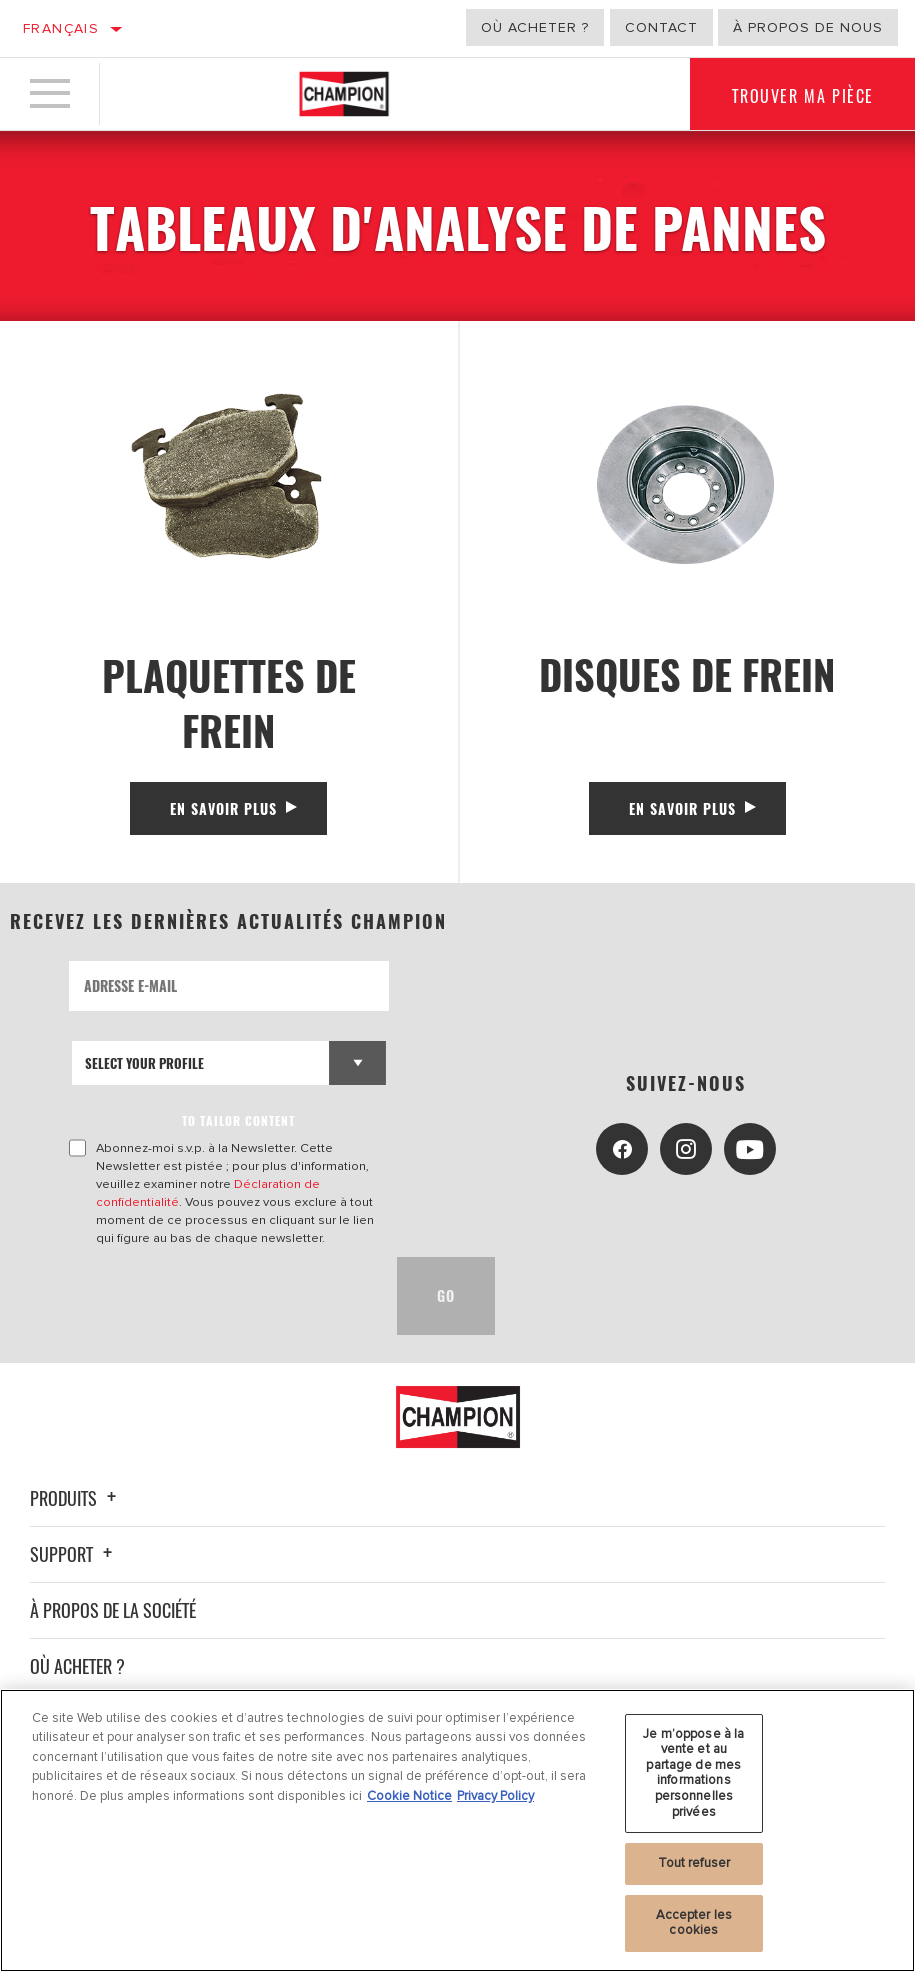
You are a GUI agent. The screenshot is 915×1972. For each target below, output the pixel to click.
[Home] (344, 94)
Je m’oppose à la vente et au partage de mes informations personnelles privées (693, 1773)
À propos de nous (808, 27)
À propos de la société (113, 1610)
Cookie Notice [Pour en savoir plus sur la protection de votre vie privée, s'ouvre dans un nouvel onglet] (409, 1796)
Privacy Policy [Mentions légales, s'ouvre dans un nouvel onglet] (495, 1796)
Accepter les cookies (694, 1923)
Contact (661, 27)
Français (61, 28)
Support (74, 1554)
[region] (457, 1830)
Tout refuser (694, 1863)
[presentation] (221, 1296)
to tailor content (238, 1120)
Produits (76, 1498)
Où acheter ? (535, 27)
